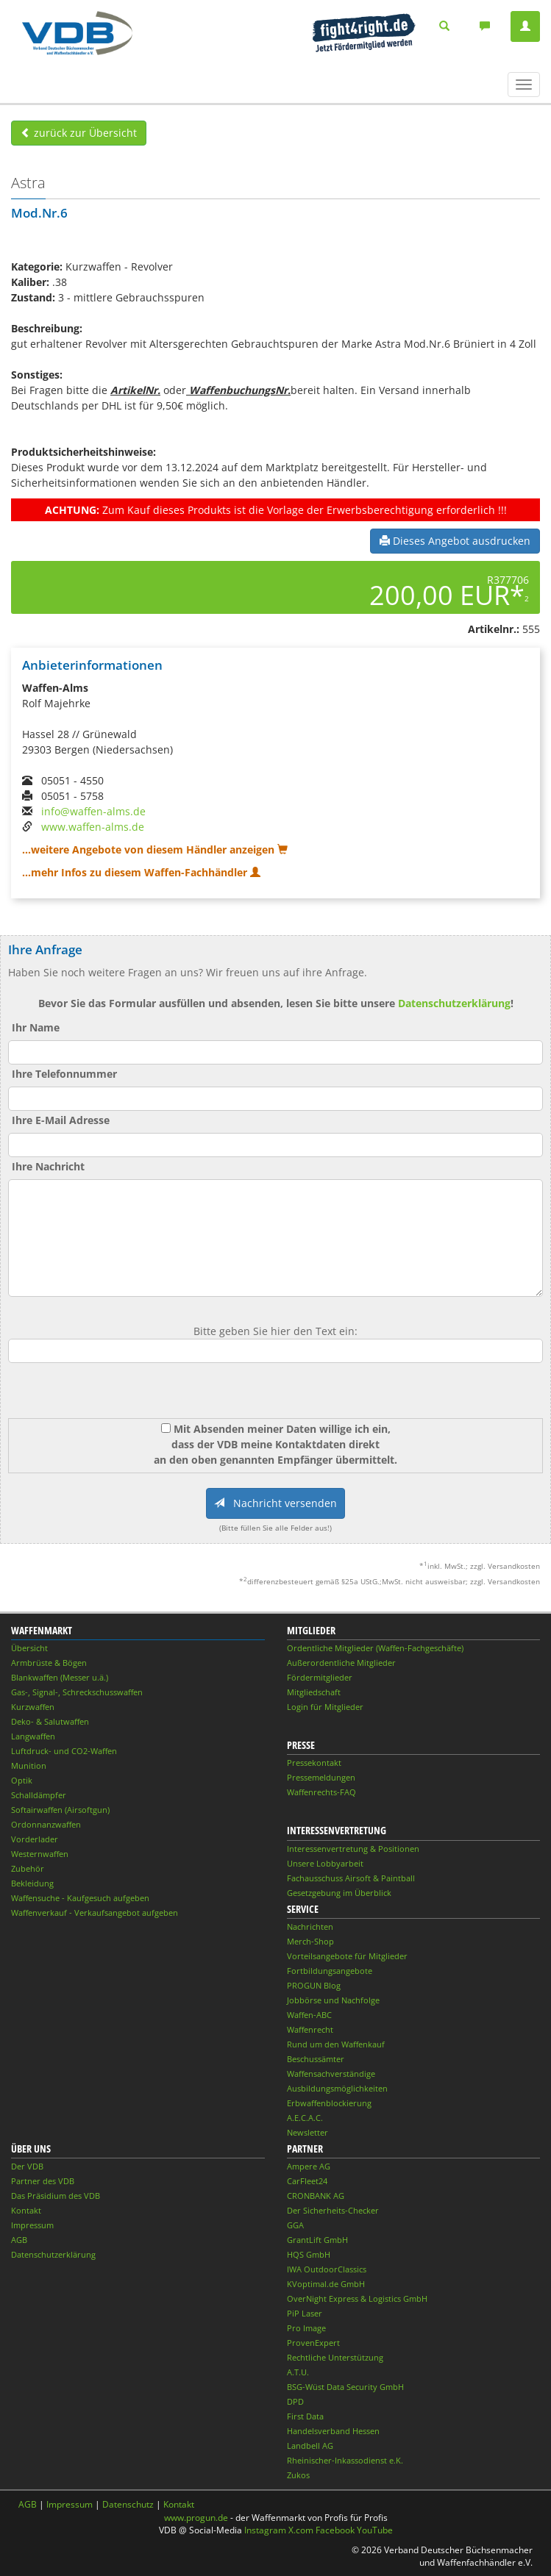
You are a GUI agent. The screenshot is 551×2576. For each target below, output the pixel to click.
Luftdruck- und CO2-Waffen (64, 1750)
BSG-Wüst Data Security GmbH (345, 2386)
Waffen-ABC (309, 2014)
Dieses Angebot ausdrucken (455, 541)
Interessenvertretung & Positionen (353, 1848)
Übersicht (29, 1647)
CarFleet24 (307, 2180)
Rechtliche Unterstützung (335, 2357)
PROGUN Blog (314, 1985)
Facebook (335, 2530)
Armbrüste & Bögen (49, 1662)
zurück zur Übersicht (79, 133)
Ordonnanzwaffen (46, 1824)
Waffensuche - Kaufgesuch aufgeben (80, 1897)
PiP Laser (304, 2313)
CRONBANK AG (315, 2195)
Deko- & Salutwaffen (50, 1721)
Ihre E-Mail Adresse (61, 1120)
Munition (28, 1765)
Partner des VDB (42, 2180)
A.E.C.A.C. (305, 2117)
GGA (295, 2224)
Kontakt (26, 2210)
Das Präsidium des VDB (55, 2195)
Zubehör (27, 1868)
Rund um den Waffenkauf (336, 2044)
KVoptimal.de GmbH (326, 2283)
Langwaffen (33, 1736)
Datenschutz (128, 2504)
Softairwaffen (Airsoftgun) (60, 1809)
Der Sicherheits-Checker (333, 2210)
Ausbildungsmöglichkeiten (337, 2088)
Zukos (298, 2474)
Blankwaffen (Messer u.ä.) (59, 1677)
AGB (19, 2239)
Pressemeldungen (321, 1777)
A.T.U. (298, 2372)
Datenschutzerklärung (454, 1003)
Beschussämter (315, 2058)
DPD (295, 2401)
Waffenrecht (310, 2029)
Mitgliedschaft (314, 1691)
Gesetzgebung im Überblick (339, 1892)
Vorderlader (34, 1839)
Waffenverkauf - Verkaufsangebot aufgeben (94, 1912)
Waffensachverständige (331, 2073)
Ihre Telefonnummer (64, 1074)
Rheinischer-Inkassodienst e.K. (345, 2460)
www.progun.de (196, 2517)
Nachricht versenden (275, 1503)
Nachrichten (310, 1926)
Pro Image (306, 2327)
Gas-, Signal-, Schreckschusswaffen (77, 1691)
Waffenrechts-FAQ (321, 1791)
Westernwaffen (39, 1853)
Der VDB (27, 2166)
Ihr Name (36, 1027)
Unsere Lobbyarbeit (325, 1863)
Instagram (265, 2530)
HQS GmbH (308, 2254)
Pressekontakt (314, 1762)
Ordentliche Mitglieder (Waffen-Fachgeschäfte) (375, 1647)
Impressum (32, 2224)
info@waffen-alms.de (93, 811)
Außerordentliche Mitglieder (341, 1662)
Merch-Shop (310, 1941)
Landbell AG (310, 2445)
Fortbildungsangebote (329, 1970)
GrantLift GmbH (317, 2239)
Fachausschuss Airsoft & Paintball (351, 1877)
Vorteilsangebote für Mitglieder (347, 1955)
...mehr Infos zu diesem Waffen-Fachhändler (141, 872)
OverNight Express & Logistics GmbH (357, 2298)
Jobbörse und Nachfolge (333, 2000)
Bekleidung (32, 1883)
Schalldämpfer (38, 1794)
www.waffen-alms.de (92, 827)
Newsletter (307, 2132)
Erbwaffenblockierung (329, 2102)
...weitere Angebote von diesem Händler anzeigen (155, 849)
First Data (305, 2416)
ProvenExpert (313, 2342)
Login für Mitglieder (325, 1706)
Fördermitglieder (319, 1677)
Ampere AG (308, 2166)
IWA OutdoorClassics (326, 2269)
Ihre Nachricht (48, 1166)
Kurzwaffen (32, 1706)
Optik (21, 1780)
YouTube (375, 2530)
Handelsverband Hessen (333, 2430)
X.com (300, 2530)
